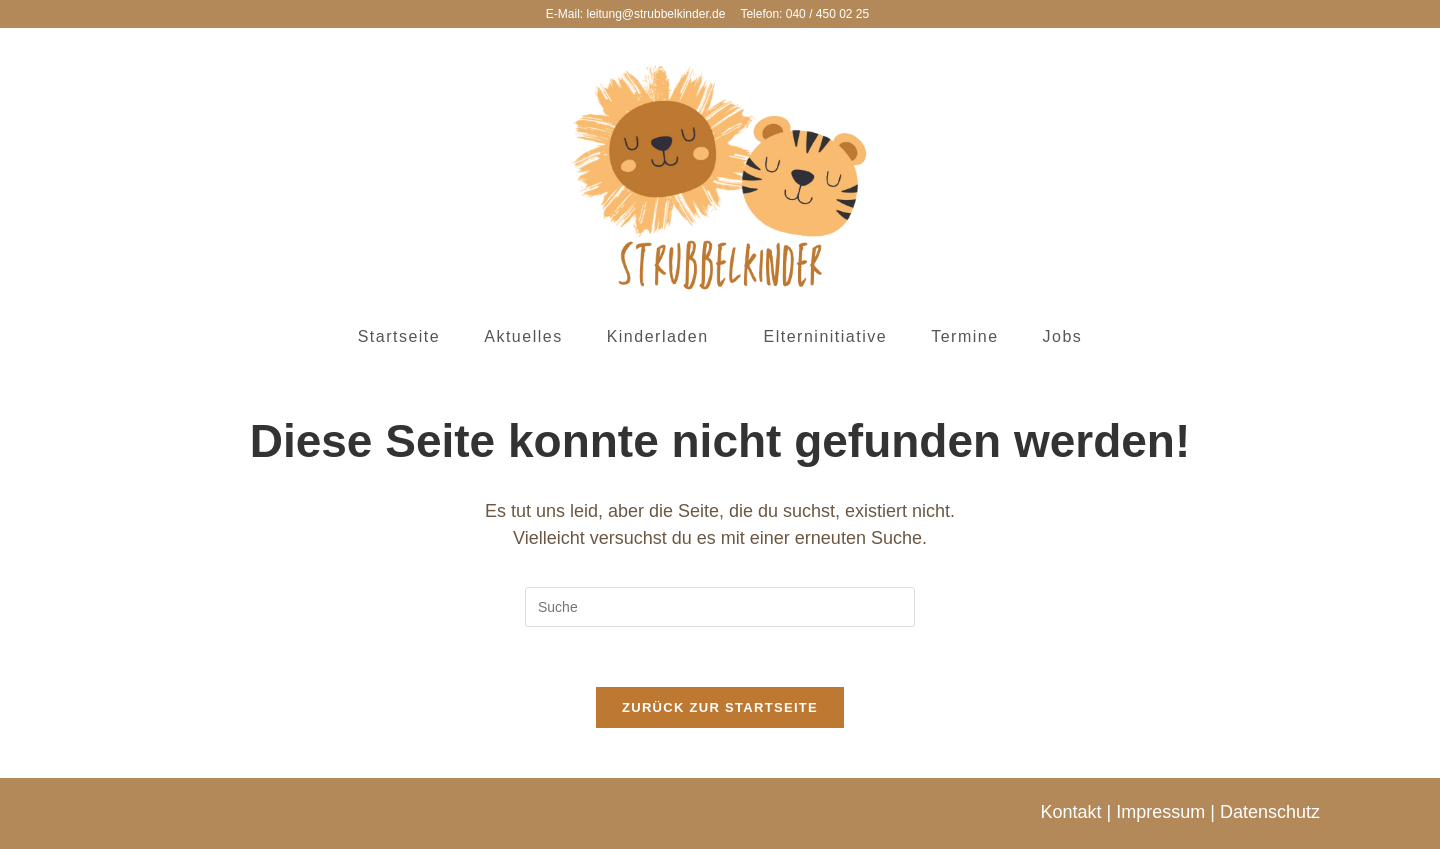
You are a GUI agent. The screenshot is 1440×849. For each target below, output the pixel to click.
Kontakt (1071, 812)
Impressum (1160, 812)
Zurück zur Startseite (720, 707)
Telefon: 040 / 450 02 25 (804, 14)
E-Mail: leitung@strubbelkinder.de (636, 14)
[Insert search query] (720, 607)
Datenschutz (1270, 812)
